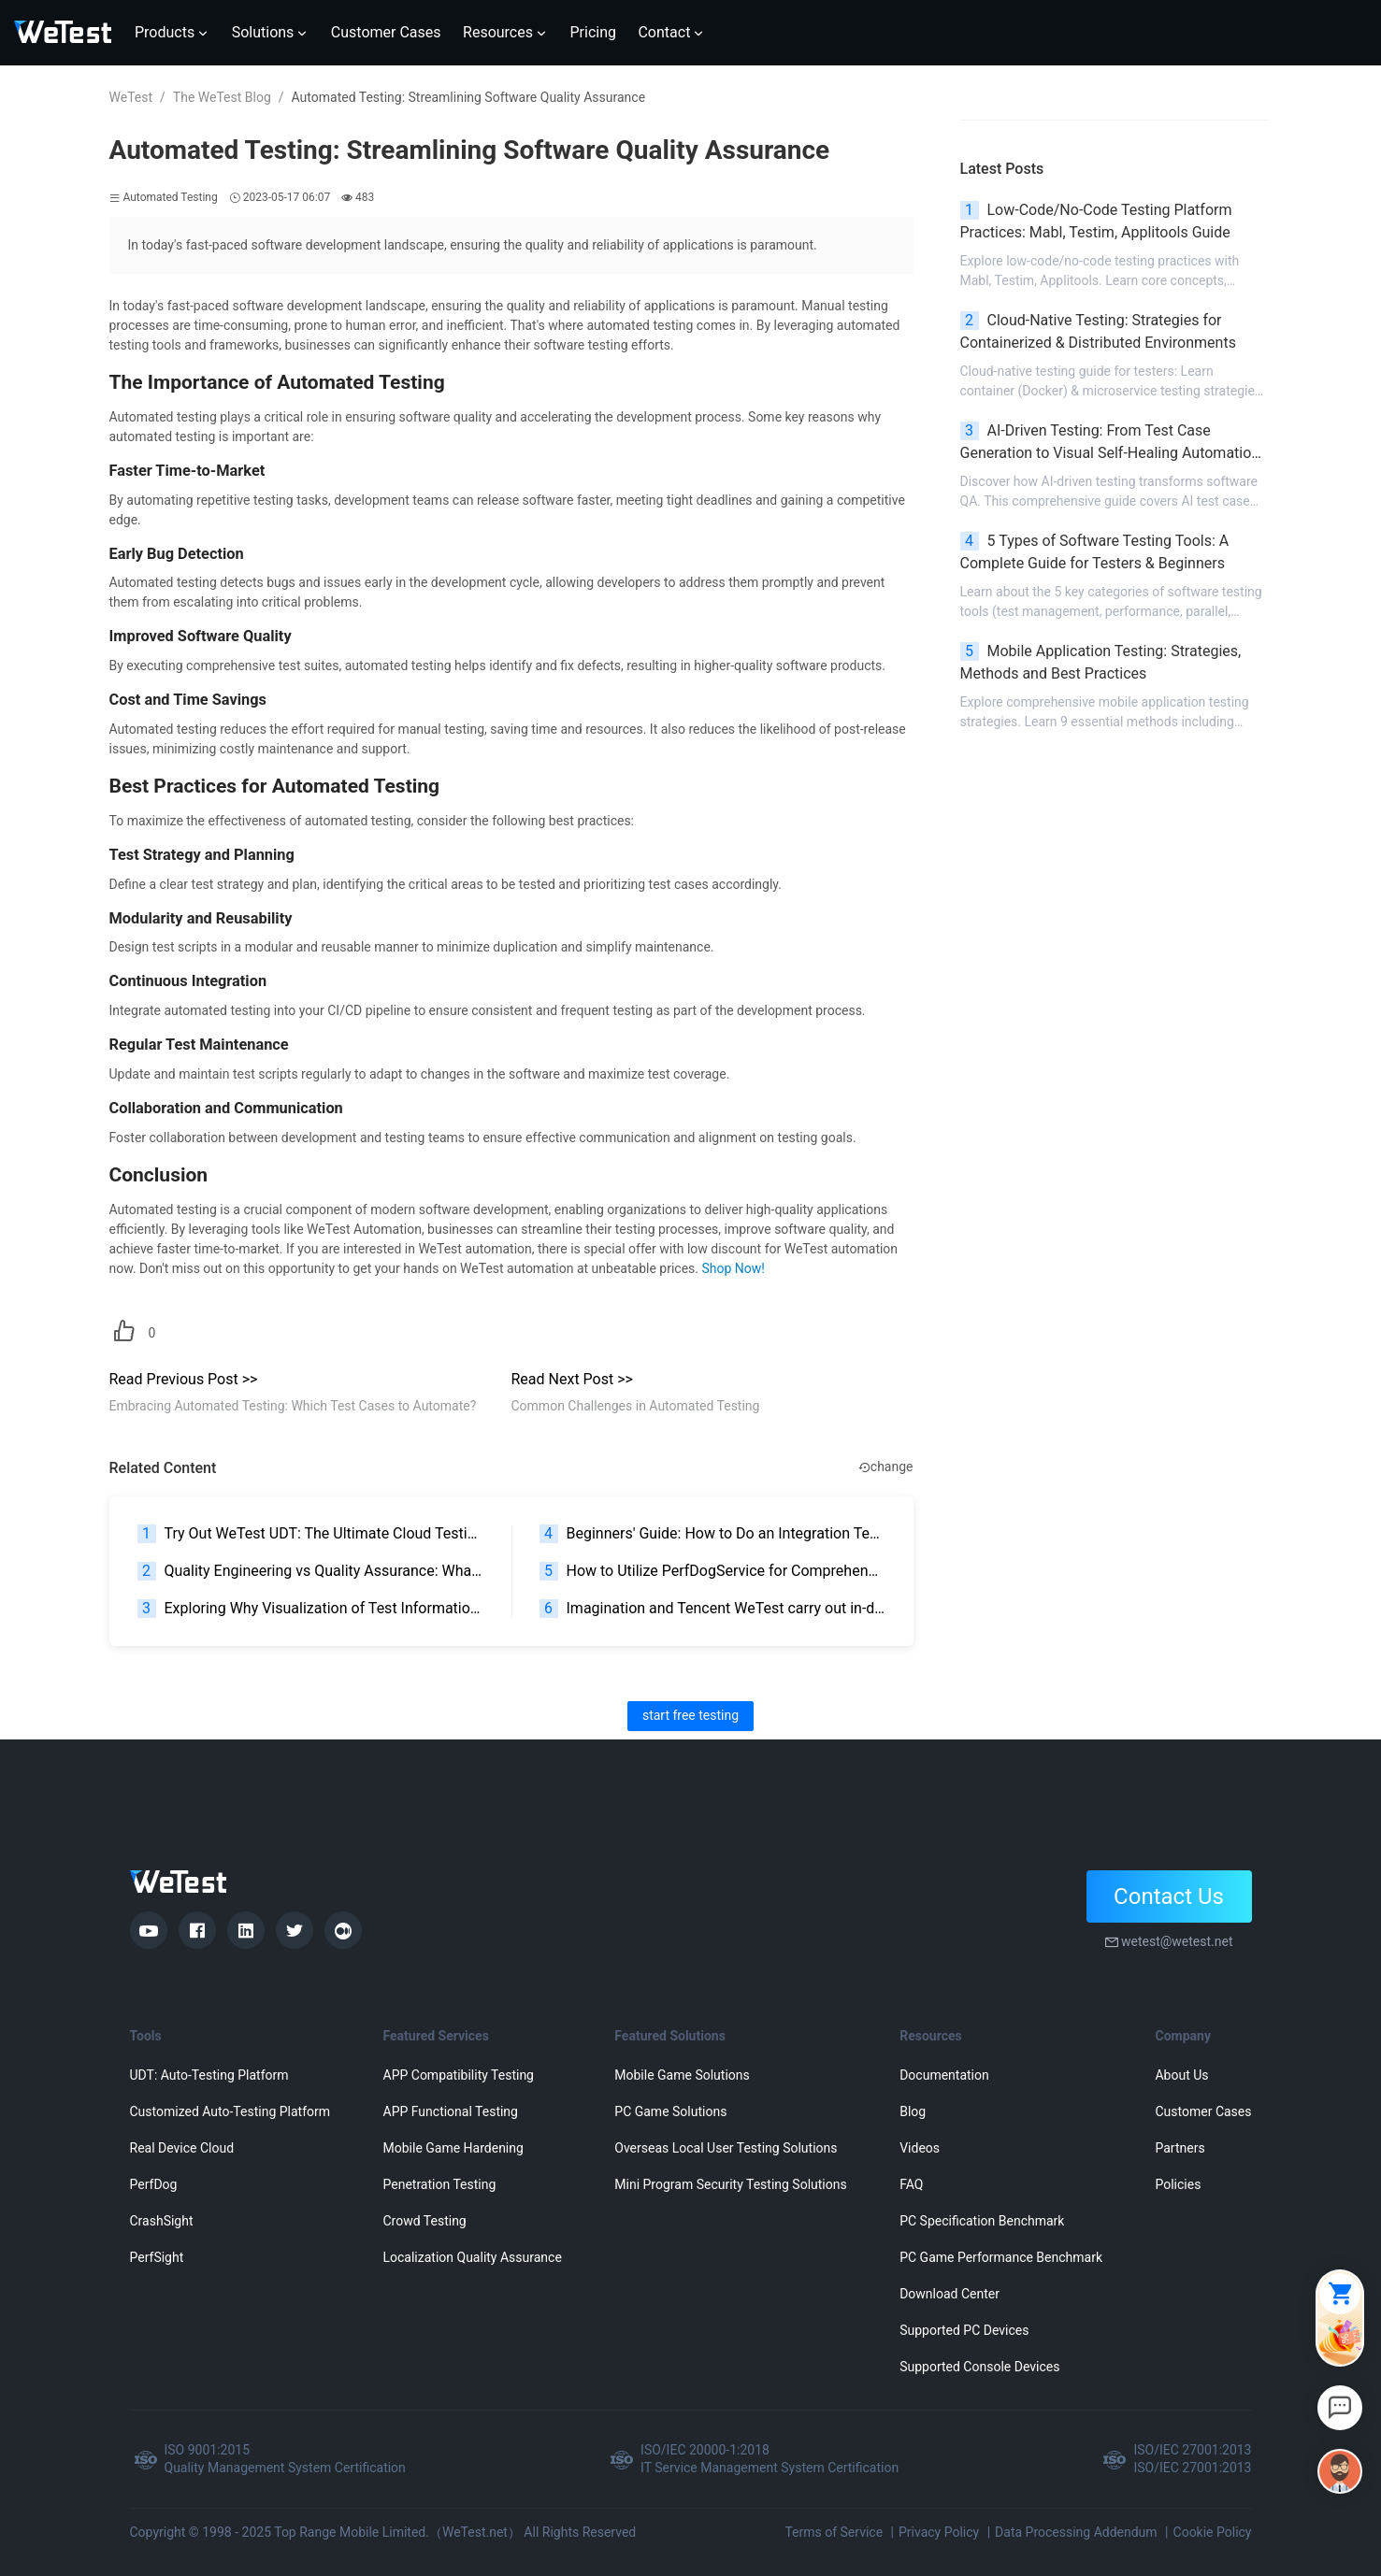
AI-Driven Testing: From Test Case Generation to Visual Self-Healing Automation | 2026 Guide (1114, 443)
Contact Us (1169, 1896)
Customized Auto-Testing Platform (230, 2111)
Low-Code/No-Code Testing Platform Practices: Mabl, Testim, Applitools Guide (1096, 221)
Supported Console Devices (979, 2366)
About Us (1181, 2075)
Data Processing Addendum (1076, 2532)
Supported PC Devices (964, 2330)
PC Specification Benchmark (981, 2220)
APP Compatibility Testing (459, 2075)
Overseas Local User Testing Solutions (725, 2147)
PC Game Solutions (670, 2111)
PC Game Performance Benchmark (1000, 2257)
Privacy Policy (939, 2532)
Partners (1179, 2147)
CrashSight (162, 2220)
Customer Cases (1203, 2111)
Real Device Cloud (182, 2147)
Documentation (944, 2075)
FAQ (911, 2184)
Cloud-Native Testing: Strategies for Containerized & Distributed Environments (1098, 331)
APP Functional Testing (450, 2111)
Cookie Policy (1212, 2532)
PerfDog (154, 2184)
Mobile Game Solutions (681, 2075)
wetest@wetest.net (1177, 1941)
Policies (1178, 2184)
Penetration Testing (439, 2184)
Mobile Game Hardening (453, 2147)
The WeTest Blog (222, 97)
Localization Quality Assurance (472, 2257)
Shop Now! (732, 1268)
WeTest (131, 97)
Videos (919, 2147)
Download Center (949, 2293)
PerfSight (157, 2257)
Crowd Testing (425, 2220)
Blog (912, 2111)
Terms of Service (833, 2532)
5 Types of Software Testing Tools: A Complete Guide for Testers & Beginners (1095, 552)
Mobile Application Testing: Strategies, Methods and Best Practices (1101, 662)
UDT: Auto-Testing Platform (209, 2075)
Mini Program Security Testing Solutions (730, 2184)
